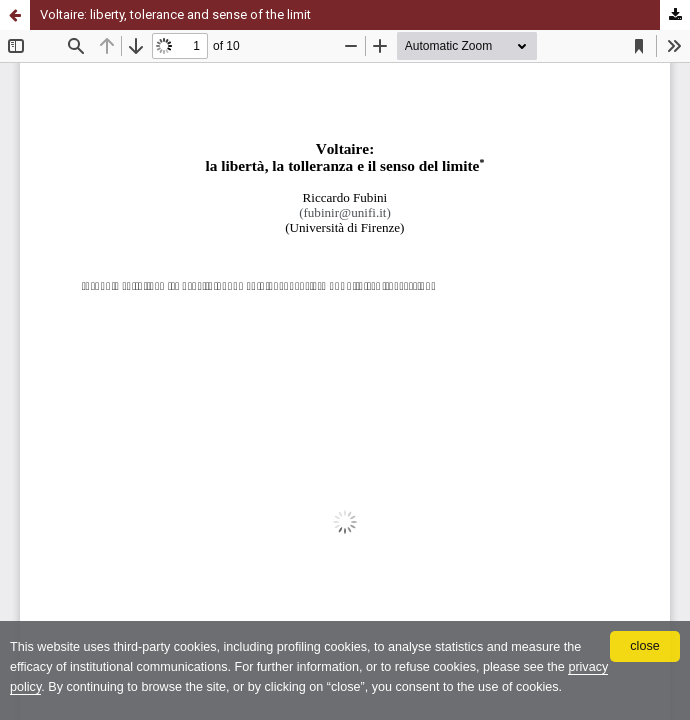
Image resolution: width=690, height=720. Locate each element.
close (644, 646)
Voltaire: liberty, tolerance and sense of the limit (175, 14)
